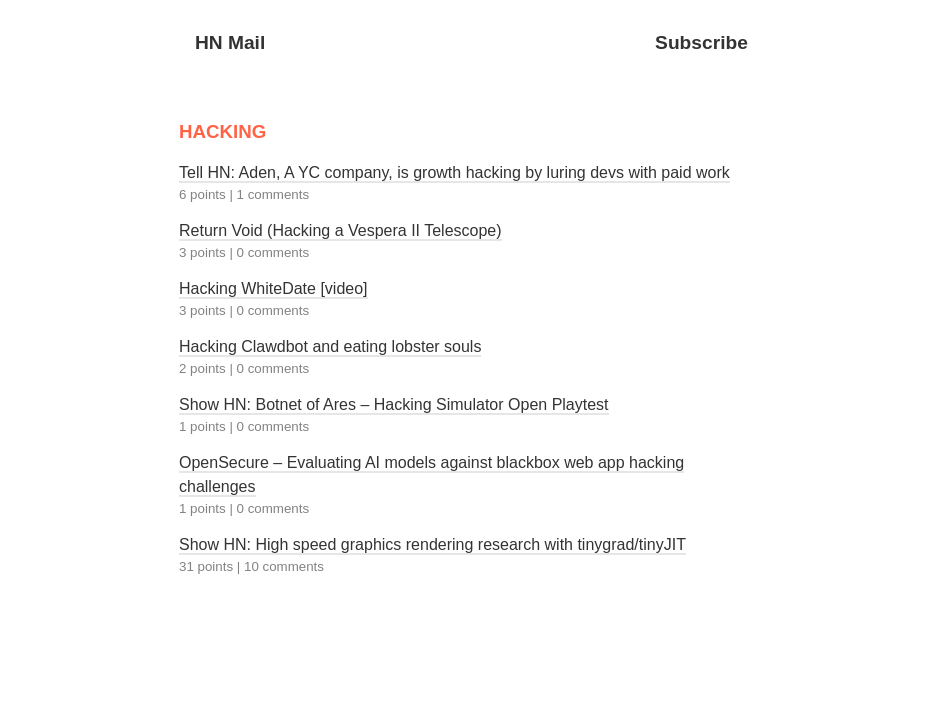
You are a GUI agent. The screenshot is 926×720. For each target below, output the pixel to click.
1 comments (273, 194)
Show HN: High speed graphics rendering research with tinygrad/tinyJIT (432, 544)
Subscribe (701, 42)
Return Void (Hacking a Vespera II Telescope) (340, 230)
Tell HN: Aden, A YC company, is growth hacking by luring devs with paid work (454, 172)
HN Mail (230, 42)
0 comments (273, 252)
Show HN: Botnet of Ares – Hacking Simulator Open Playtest (394, 404)
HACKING (222, 131)
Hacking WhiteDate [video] (273, 288)
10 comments (284, 566)
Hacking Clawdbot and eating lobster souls (330, 346)
